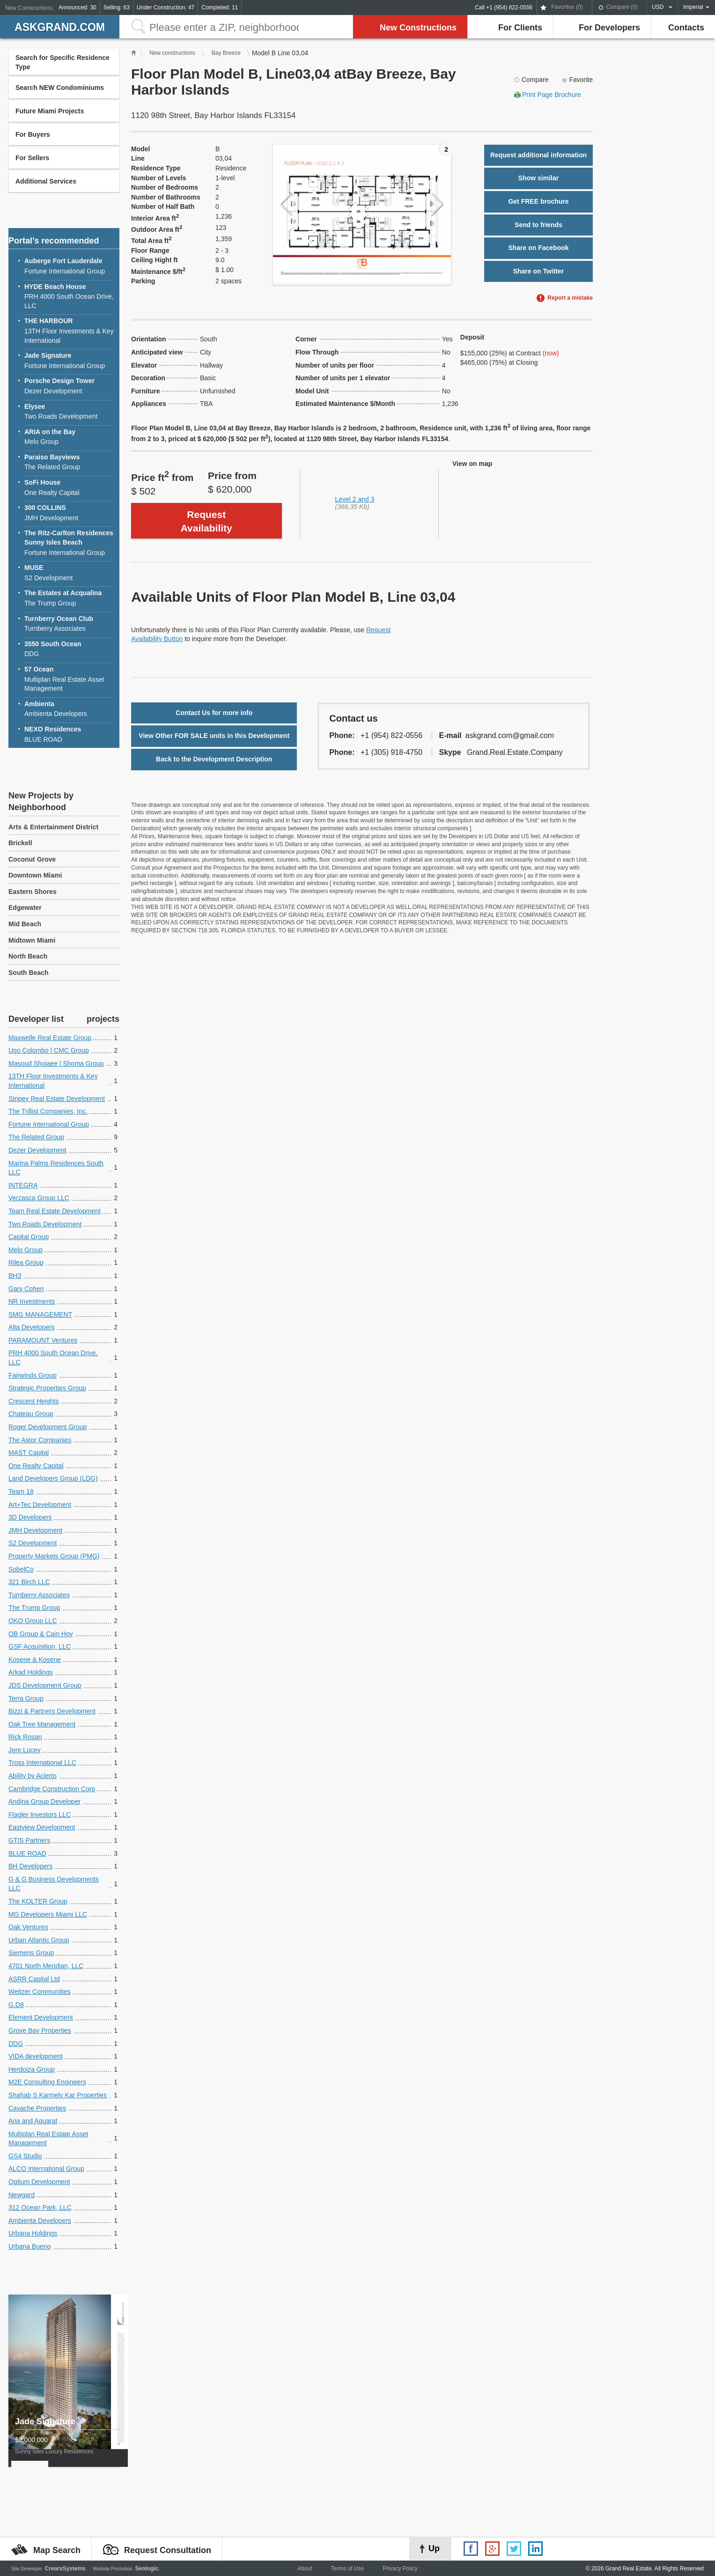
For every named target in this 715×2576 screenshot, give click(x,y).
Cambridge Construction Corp (51, 1789)
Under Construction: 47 (165, 7)
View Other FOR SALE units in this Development (214, 735)
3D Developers (30, 1517)
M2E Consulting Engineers (47, 2082)
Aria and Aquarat (32, 2121)
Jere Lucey (24, 1750)
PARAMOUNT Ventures (42, 1340)
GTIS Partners (29, 1840)
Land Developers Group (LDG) (53, 1478)
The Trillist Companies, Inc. (48, 1111)
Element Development (40, 2017)
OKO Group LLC (32, 1620)
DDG (69, 649)
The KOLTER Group (37, 1901)
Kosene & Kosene (34, 1659)
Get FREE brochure (538, 201)
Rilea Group (26, 1262)
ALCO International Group (46, 2168)
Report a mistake (570, 298)
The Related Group (69, 462)
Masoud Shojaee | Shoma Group (56, 1063)
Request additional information (538, 155)
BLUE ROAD (69, 734)
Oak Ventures (28, 1927)
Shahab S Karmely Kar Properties (57, 2095)
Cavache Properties (37, 2108)
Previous (286, 204)
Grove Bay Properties (39, 2030)
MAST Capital (28, 1452)
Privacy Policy (400, 2568)
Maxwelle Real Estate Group (49, 1037)
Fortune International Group (69, 266)
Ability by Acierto (32, 1775)
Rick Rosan (25, 1737)
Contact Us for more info (214, 712)
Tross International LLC (42, 1762)
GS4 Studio (25, 2156)
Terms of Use (347, 2568)
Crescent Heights (33, 1401)
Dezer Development (69, 385)
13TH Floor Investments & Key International (69, 330)
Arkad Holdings (30, 1672)
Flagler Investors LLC (39, 1814)
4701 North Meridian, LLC (45, 1966)
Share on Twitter (538, 271)
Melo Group (69, 437)
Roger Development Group (47, 1427)
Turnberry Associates (69, 623)
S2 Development (69, 572)
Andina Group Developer (44, 1801)
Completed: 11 (219, 7)
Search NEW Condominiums (59, 87)
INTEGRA (22, 1185)
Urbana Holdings (32, 2233)
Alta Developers (31, 1327)
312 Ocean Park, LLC (40, 2207)
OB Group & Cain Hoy (40, 1634)
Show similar (538, 178)
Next (437, 204)
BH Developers (30, 1866)
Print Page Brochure (551, 94)
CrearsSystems (64, 2568)
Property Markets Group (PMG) (54, 1556)
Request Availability (206, 521)
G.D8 (16, 2004)
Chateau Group (30, 1413)
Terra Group (26, 1698)
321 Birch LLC (29, 1582)
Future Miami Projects (49, 111)
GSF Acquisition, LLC (39, 1646)
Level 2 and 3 (355, 499)
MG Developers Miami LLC (47, 1914)
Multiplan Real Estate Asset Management (69, 678)
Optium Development (39, 2181)
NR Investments (31, 1301)
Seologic (146, 2568)
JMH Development (69, 512)
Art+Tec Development (39, 1504)
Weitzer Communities (39, 1991)
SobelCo (21, 1569)
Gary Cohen (26, 1288)
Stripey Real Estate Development (56, 1098)
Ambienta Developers (69, 709)
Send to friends (538, 225)
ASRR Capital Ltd (34, 1979)
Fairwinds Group (32, 1375)
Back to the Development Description (214, 759)
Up (434, 2548)
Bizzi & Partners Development (52, 1711)
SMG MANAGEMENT (40, 1314)
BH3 (14, 1275)
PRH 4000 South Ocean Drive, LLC (69, 296)
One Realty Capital (69, 487)
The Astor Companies (40, 1440)
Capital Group (28, 1236)
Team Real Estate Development (54, 1211)
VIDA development (35, 2056)
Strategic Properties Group (47, 1388)
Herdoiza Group (31, 2069)
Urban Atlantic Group (38, 1940)
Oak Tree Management (41, 1724)
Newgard (21, 2195)
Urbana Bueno (29, 2246)
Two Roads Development (69, 411)
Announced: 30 (77, 7)
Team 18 (21, 1491)
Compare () (622, 7)
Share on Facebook (538, 247)
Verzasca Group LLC (38, 1198)
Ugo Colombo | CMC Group (48, 1050)
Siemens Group (31, 1952)
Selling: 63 (116, 7)
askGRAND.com (60, 27)
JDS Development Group (44, 1685)
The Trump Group (69, 598)
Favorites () (566, 7)
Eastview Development (41, 1827)
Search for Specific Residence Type (62, 62)
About (304, 2568)
